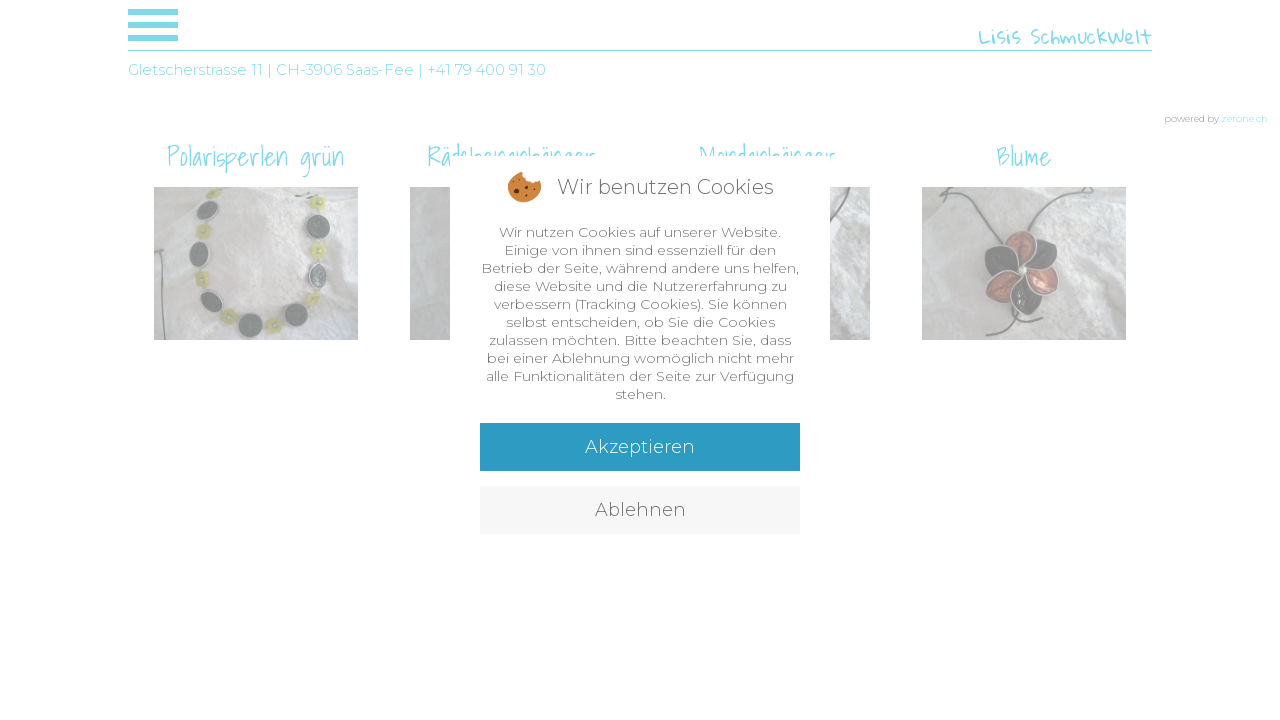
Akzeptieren (640, 447)
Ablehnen (640, 510)
